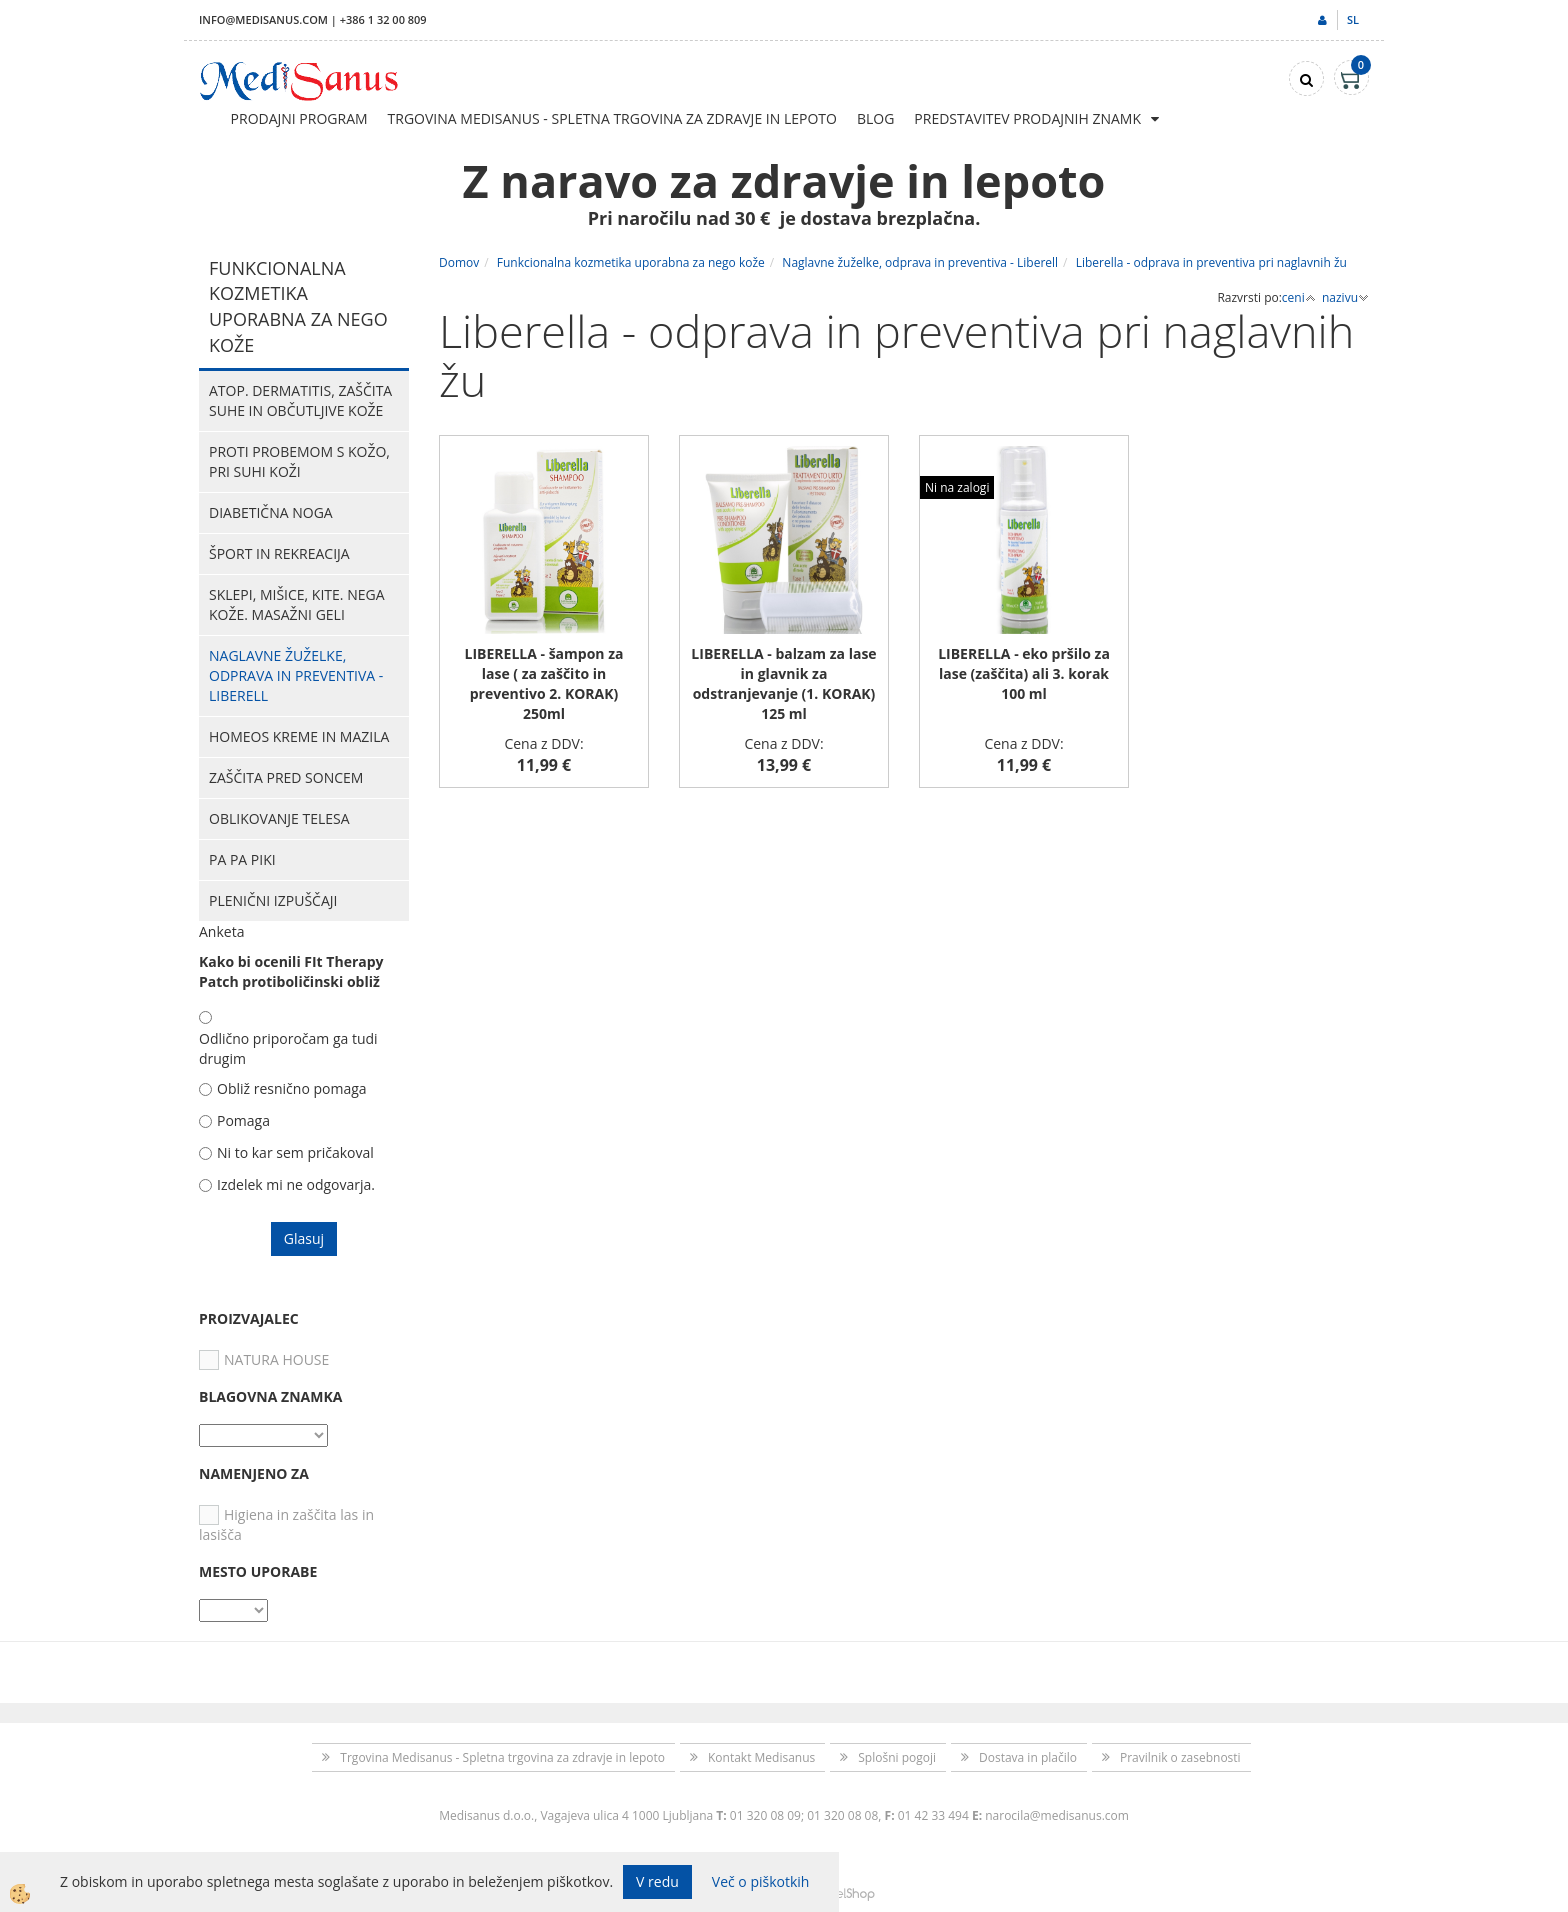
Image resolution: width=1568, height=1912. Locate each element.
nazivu (1345, 297)
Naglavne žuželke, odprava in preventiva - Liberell (296, 675)
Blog (875, 118)
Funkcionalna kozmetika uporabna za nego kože (631, 262)
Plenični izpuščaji (273, 900)
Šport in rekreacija (279, 553)
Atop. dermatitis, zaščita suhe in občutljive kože (300, 400)
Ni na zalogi (957, 487)
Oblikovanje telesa (279, 818)
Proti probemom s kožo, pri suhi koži (299, 461)
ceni (1299, 297)
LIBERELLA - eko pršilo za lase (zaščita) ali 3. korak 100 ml (1024, 673)
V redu (657, 1881)
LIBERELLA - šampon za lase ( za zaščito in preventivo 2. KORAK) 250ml (544, 683)
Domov (459, 262)
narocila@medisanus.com (1057, 1815)
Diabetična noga (271, 512)
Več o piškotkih (761, 1881)
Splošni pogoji (897, 1757)
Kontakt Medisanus (761, 1757)
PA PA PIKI (242, 859)
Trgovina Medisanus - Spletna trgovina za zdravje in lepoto (612, 118)
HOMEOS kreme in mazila (299, 736)
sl (1353, 19)
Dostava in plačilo (1028, 1757)
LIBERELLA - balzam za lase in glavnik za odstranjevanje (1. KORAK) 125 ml (783, 683)
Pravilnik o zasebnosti (1180, 1757)
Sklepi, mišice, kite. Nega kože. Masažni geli (297, 604)
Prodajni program (299, 118)
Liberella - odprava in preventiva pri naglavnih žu (1211, 262)
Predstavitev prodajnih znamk (1027, 118)
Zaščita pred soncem (286, 777)
